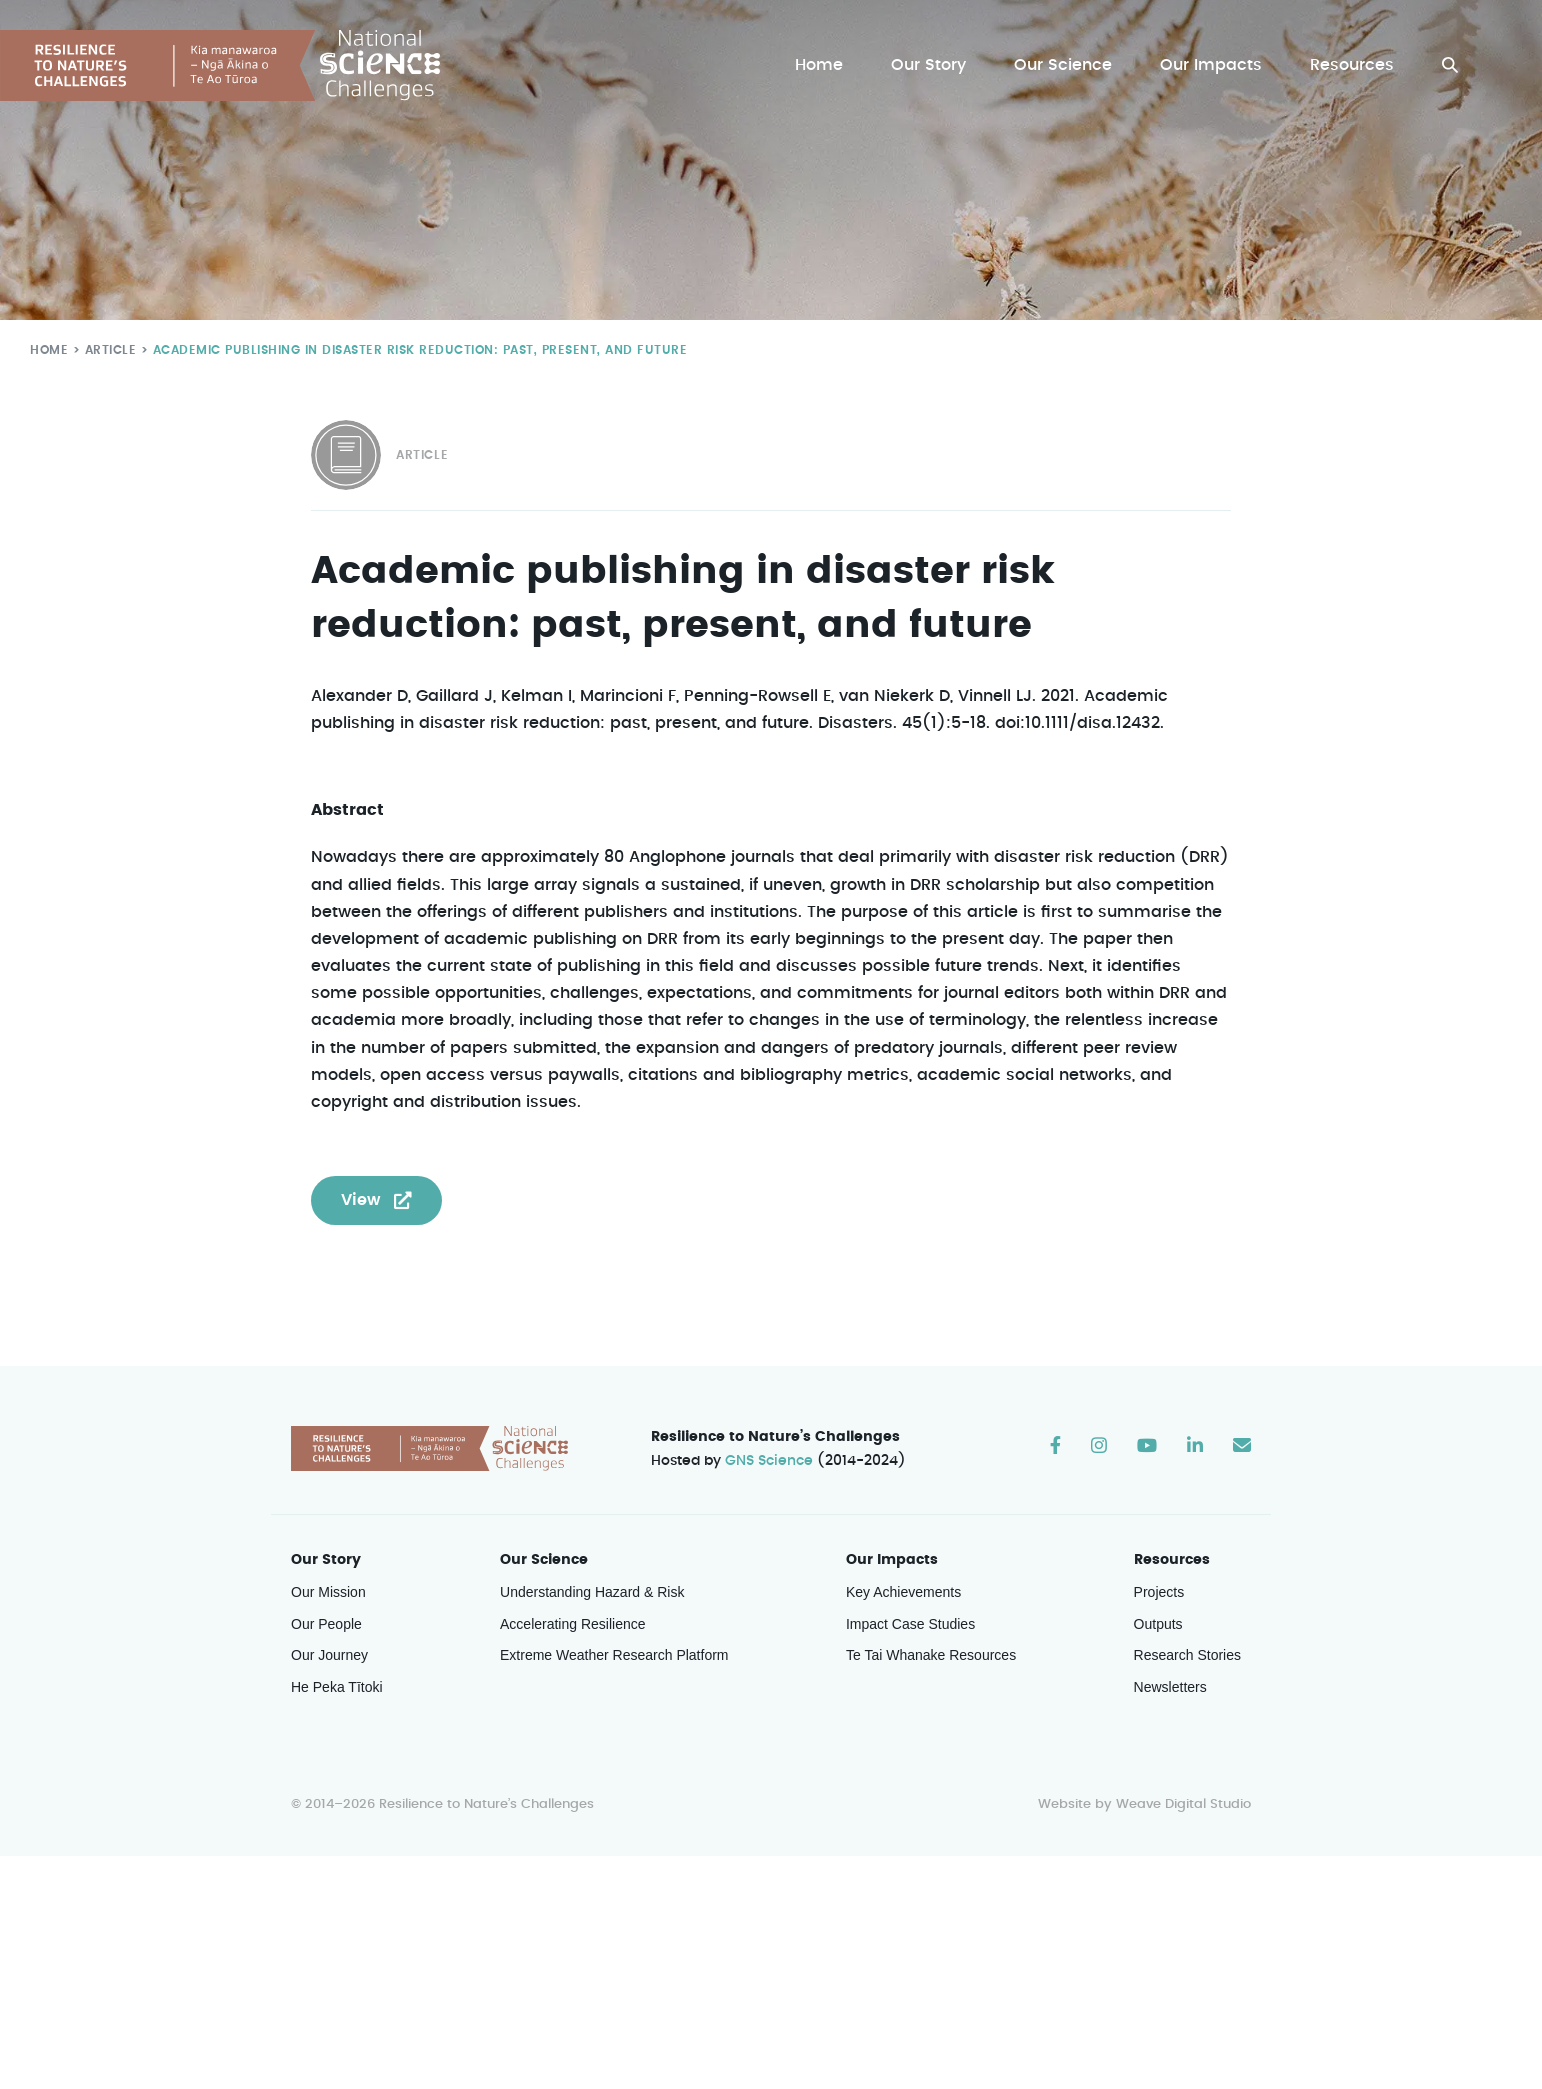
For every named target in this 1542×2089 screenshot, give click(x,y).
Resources (1352, 65)
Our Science (1066, 65)
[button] (1450, 65)
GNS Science (770, 1462)
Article (106, 349)
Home (824, 65)
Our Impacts (1213, 65)
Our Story (933, 65)
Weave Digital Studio (1183, 1805)
